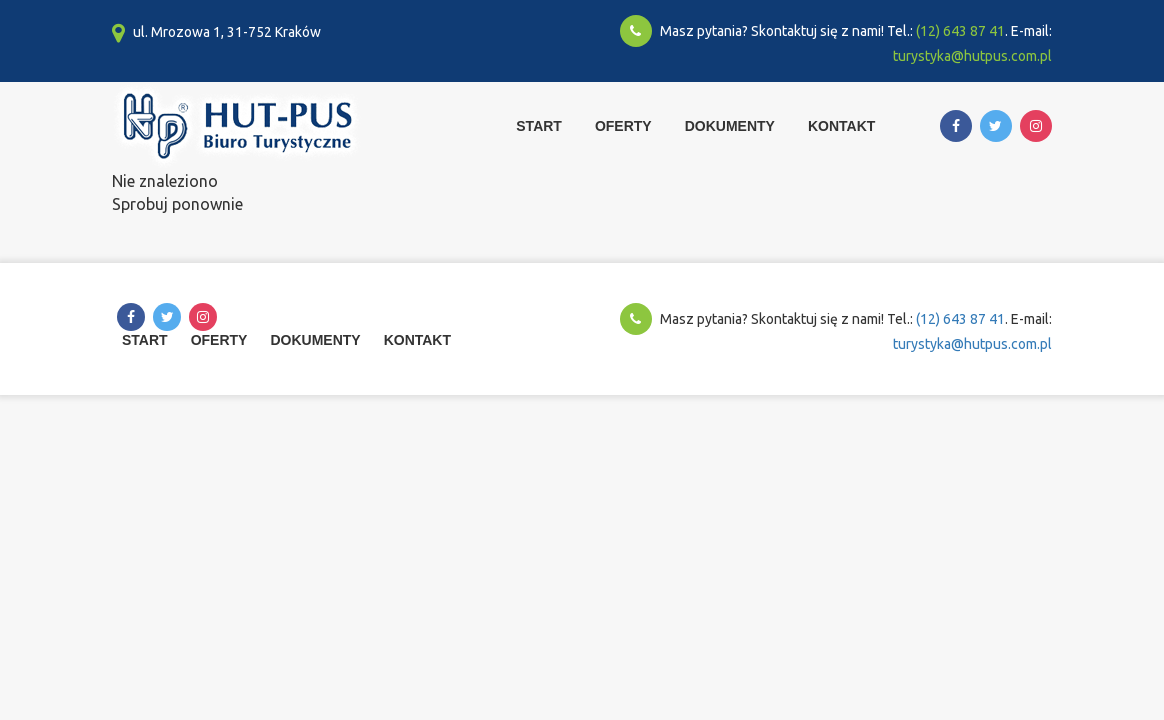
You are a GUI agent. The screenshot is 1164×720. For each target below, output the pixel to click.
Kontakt (841, 126)
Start (539, 126)
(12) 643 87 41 (960, 31)
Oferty (623, 126)
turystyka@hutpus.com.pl (972, 56)
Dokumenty (730, 126)
